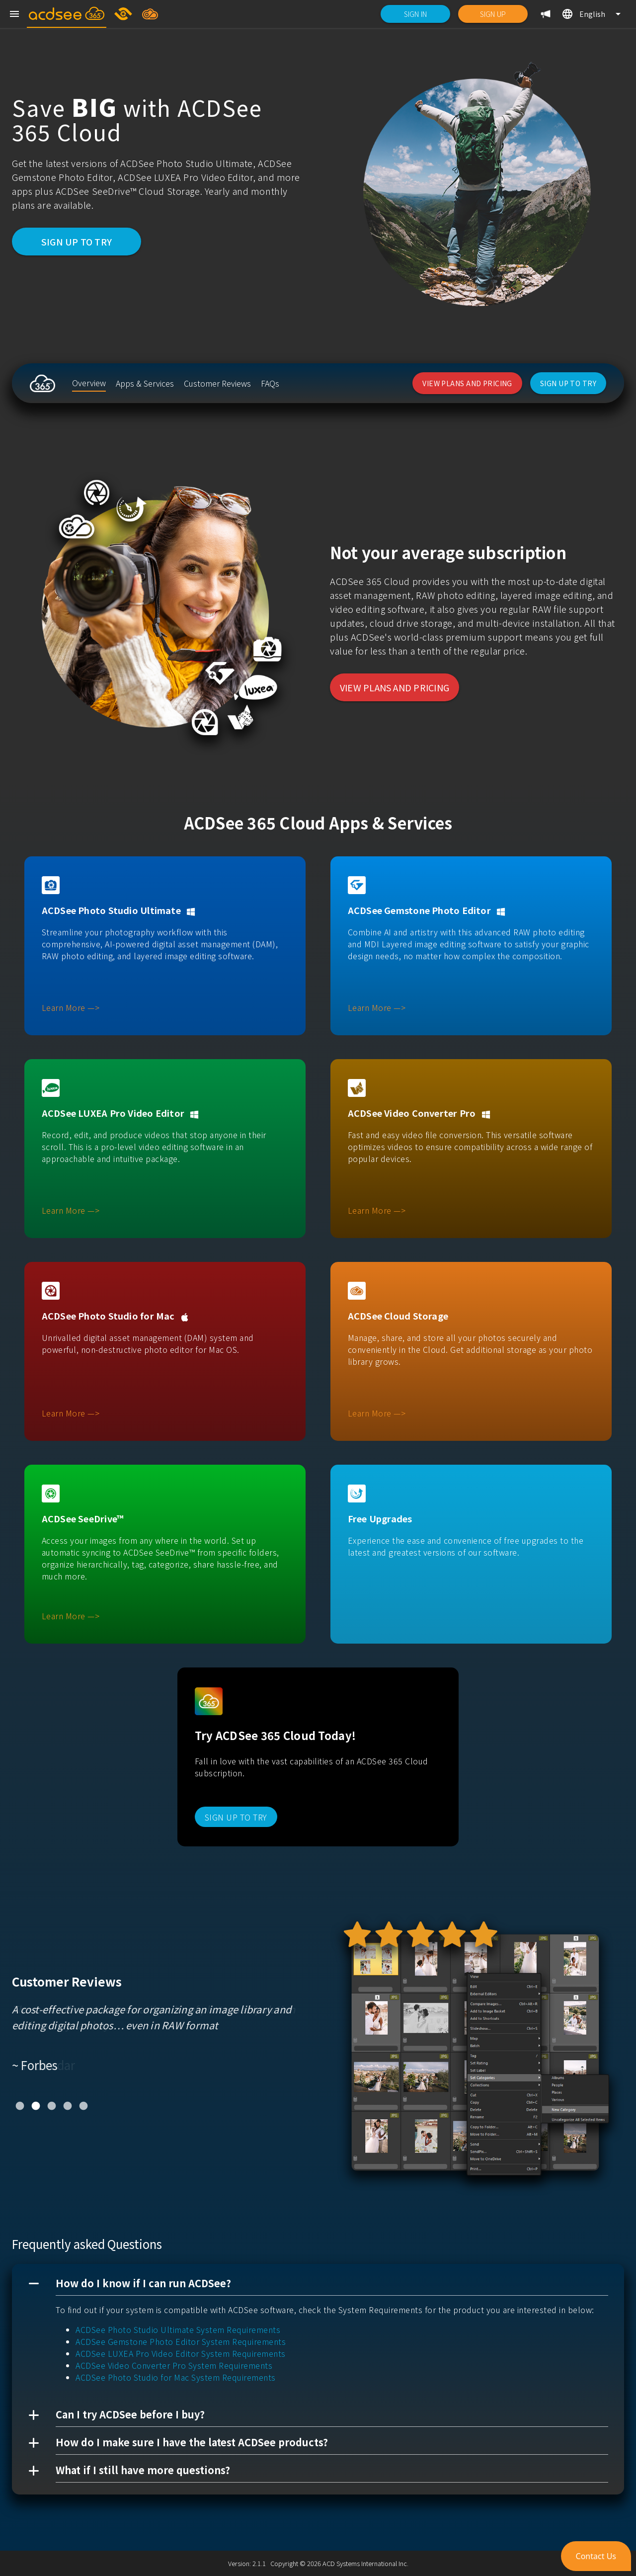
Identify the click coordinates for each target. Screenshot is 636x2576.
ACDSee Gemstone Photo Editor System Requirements (181, 2341)
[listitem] (89, 383)
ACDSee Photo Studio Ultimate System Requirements (178, 2329)
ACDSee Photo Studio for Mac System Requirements (176, 2377)
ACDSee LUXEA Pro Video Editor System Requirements (181, 2353)
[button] (318, 2284)
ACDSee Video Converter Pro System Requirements (174, 2365)
